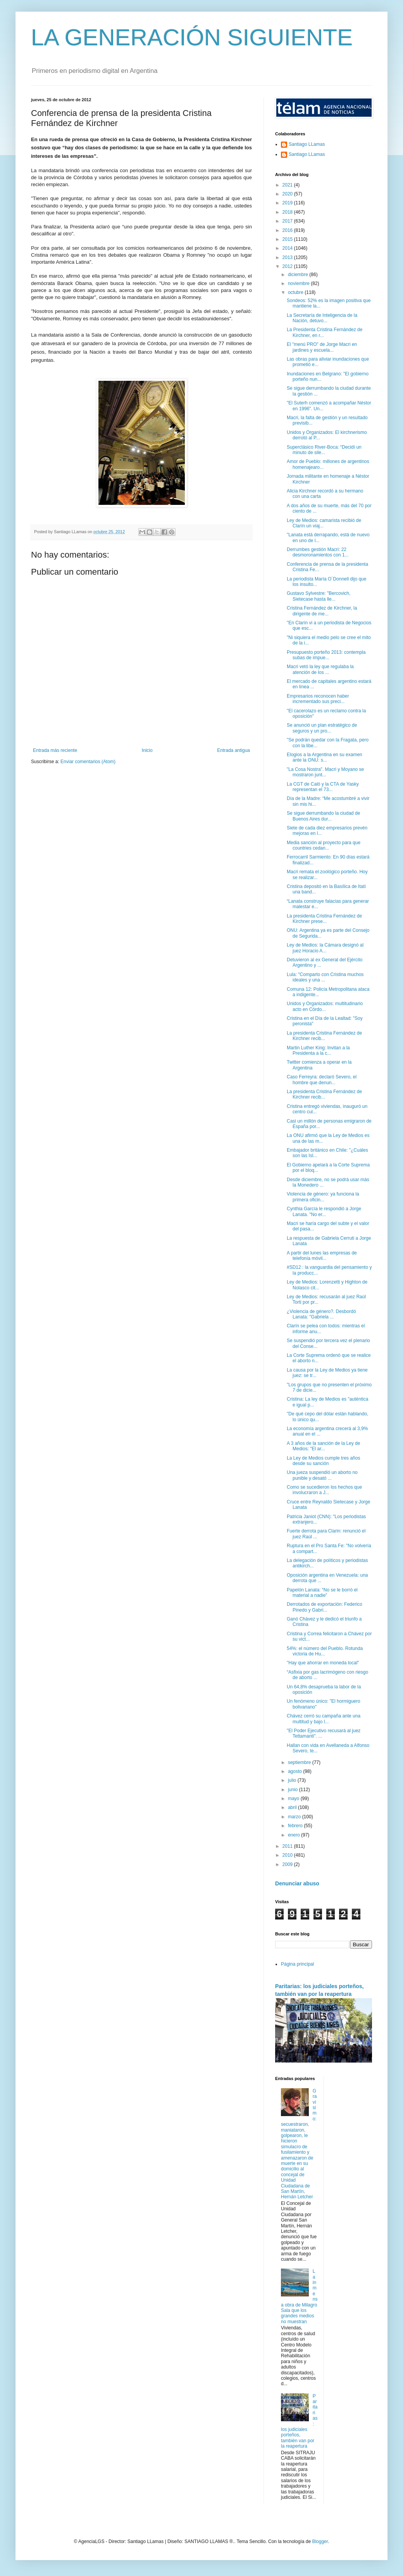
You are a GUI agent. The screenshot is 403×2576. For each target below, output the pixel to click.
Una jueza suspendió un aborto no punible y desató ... (322, 1475)
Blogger (320, 2541)
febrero (296, 1825)
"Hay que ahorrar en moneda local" (323, 1663)
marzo (295, 1816)
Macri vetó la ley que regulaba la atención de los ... (320, 669)
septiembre (300, 1762)
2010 (288, 1855)
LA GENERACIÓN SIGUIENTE (192, 37)
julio (293, 1780)
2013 (288, 257)
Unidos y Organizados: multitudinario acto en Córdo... (325, 1006)
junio (293, 1789)
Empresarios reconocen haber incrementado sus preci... (318, 698)
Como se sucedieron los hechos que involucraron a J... (324, 1489)
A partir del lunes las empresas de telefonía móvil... (322, 1255)
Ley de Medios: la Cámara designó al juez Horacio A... (325, 947)
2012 (288, 266)
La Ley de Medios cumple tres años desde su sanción (323, 1460)
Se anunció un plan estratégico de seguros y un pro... (322, 727)
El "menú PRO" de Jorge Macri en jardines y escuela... (322, 347)
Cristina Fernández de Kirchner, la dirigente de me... (322, 610)
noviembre (299, 283)
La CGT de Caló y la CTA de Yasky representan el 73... (323, 786)
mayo (294, 1798)
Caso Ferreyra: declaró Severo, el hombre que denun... (321, 1079)
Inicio (147, 750)
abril (293, 1807)
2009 (288, 1864)
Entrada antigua (233, 750)
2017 (288, 221)
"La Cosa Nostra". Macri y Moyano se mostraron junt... (325, 772)
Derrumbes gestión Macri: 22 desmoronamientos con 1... (318, 552)
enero (294, 1835)
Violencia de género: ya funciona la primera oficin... (323, 1196)
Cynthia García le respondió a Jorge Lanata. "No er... (324, 1211)
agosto (295, 1771)
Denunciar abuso (297, 1883)
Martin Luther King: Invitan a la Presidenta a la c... (318, 1050)
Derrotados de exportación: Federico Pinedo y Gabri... (324, 1607)
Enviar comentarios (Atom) (87, 761)
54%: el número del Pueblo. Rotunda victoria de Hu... (325, 1651)
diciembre (298, 274)
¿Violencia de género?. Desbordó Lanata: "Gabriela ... (321, 1314)
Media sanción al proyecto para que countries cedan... (323, 845)
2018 (288, 212)
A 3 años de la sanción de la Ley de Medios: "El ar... (323, 1446)
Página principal (297, 1964)
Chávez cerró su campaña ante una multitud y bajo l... (323, 1718)
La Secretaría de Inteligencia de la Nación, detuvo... (322, 318)
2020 (288, 194)
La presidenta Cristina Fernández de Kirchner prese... (324, 918)
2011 (288, 1846)
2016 (288, 230)
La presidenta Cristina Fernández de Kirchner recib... (324, 1035)
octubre (296, 292)
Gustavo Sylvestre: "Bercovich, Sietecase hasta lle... (318, 596)
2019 (288, 203)
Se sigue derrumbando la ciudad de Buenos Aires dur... (323, 815)
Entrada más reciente (55, 750)
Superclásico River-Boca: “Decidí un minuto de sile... (324, 449)
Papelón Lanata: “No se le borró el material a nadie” (322, 1592)
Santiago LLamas (307, 144)
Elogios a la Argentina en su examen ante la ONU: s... (324, 757)
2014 (288, 248)
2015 (288, 239)
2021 (288, 185)
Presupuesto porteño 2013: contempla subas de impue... (326, 655)
